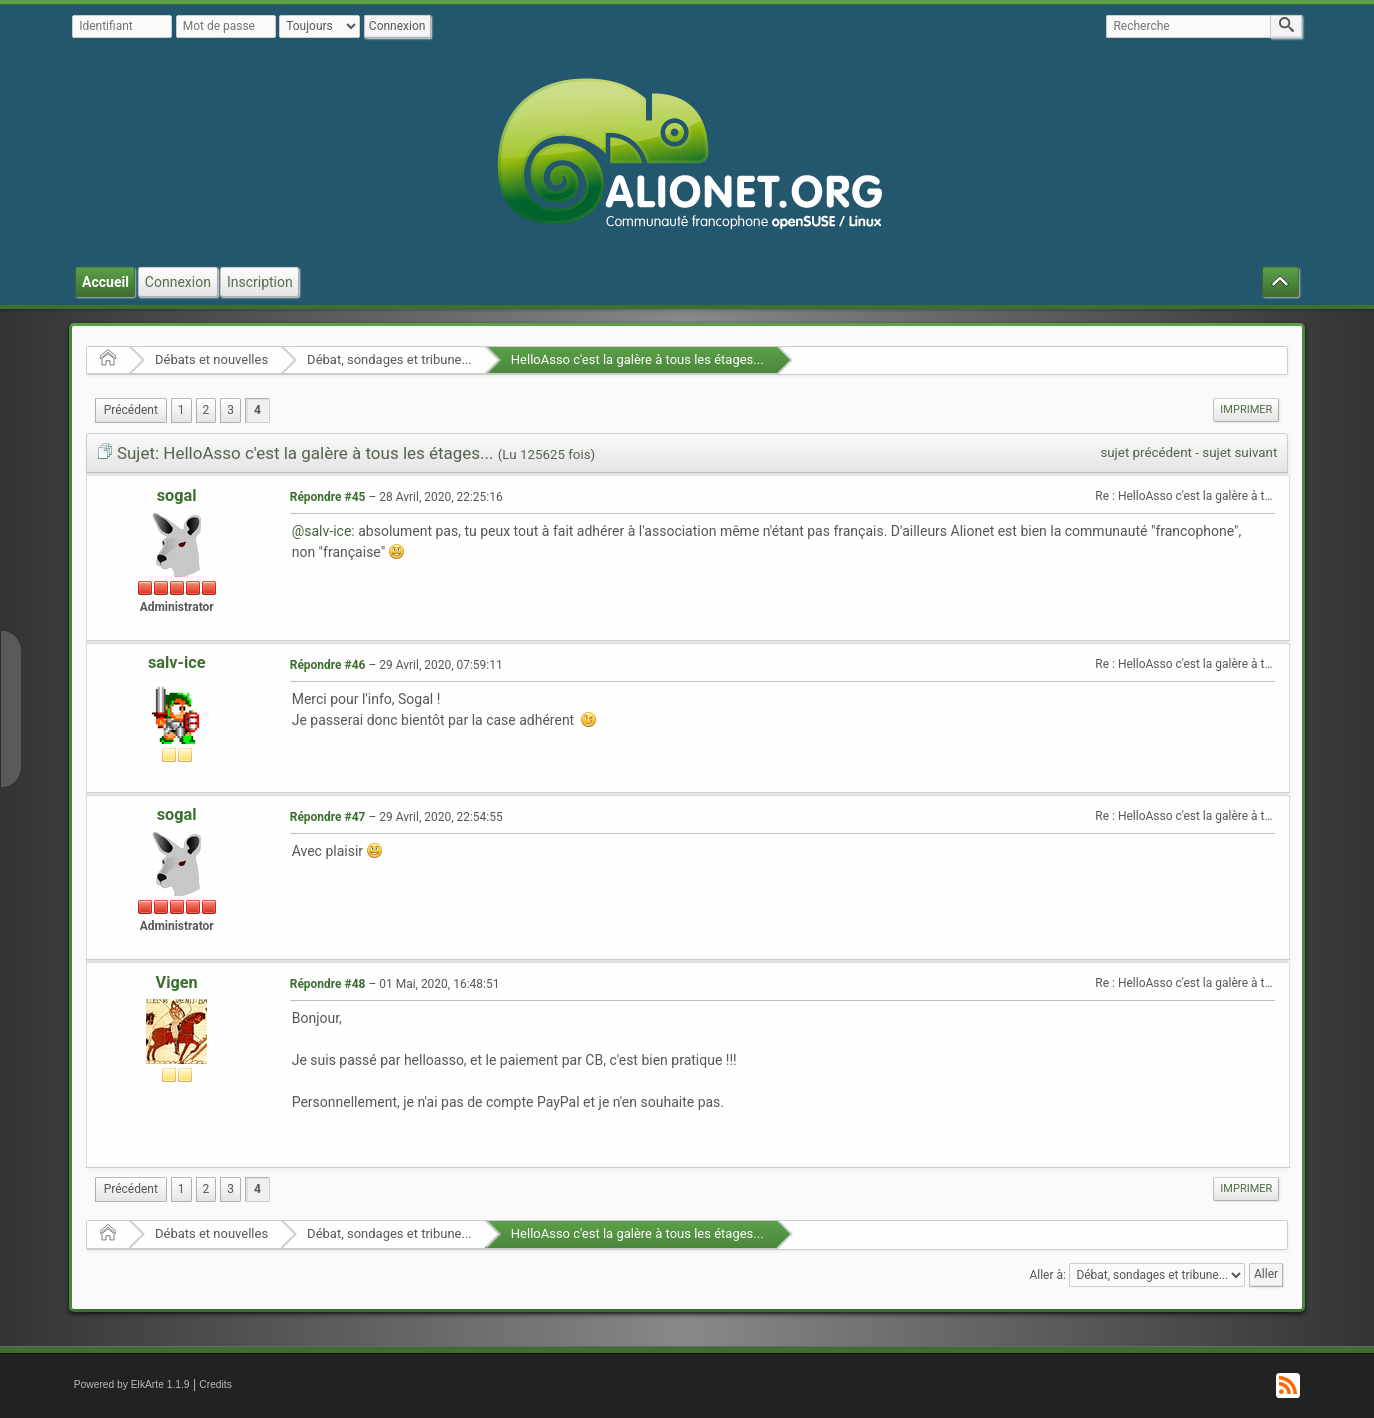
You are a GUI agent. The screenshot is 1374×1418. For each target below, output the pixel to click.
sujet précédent (1146, 452)
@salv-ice (322, 531)
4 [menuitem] (257, 410)
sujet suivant (1239, 452)
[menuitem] (131, 410)
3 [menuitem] (230, 410)
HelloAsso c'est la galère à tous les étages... (637, 359)
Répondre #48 (328, 984)
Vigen (177, 982)
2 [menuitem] (206, 410)
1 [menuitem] (181, 410)
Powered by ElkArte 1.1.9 (132, 1384)
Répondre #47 (328, 817)
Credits (215, 1384)
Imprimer (1246, 409)
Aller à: (1047, 1274)
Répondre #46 (328, 665)
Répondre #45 (328, 497)
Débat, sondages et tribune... (389, 359)
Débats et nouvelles (211, 359)
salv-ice (177, 662)
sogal (177, 495)
